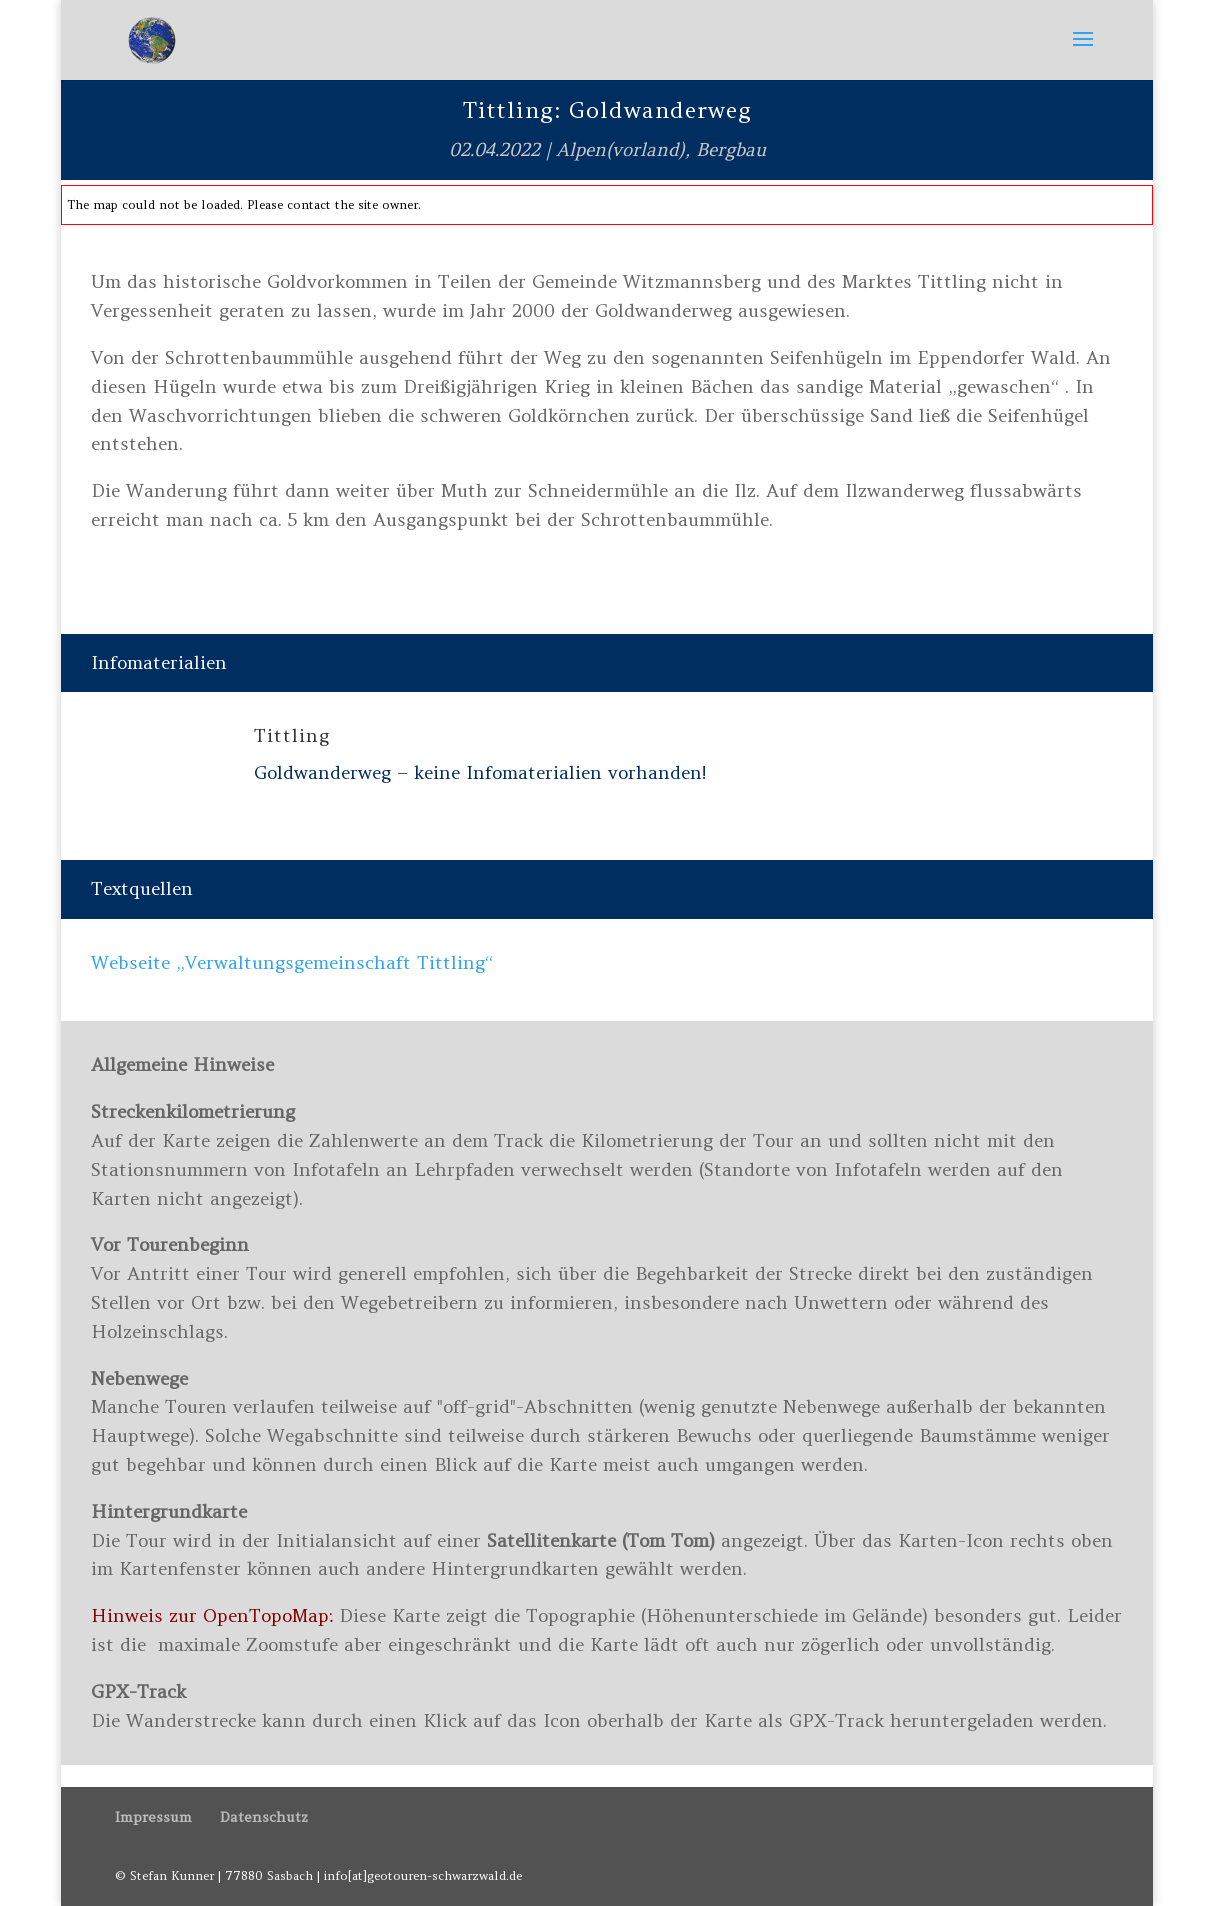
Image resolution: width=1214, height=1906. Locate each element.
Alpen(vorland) (620, 149)
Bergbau (731, 149)
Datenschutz (264, 1817)
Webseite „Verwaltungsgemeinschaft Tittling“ (292, 962)
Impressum (153, 1817)
